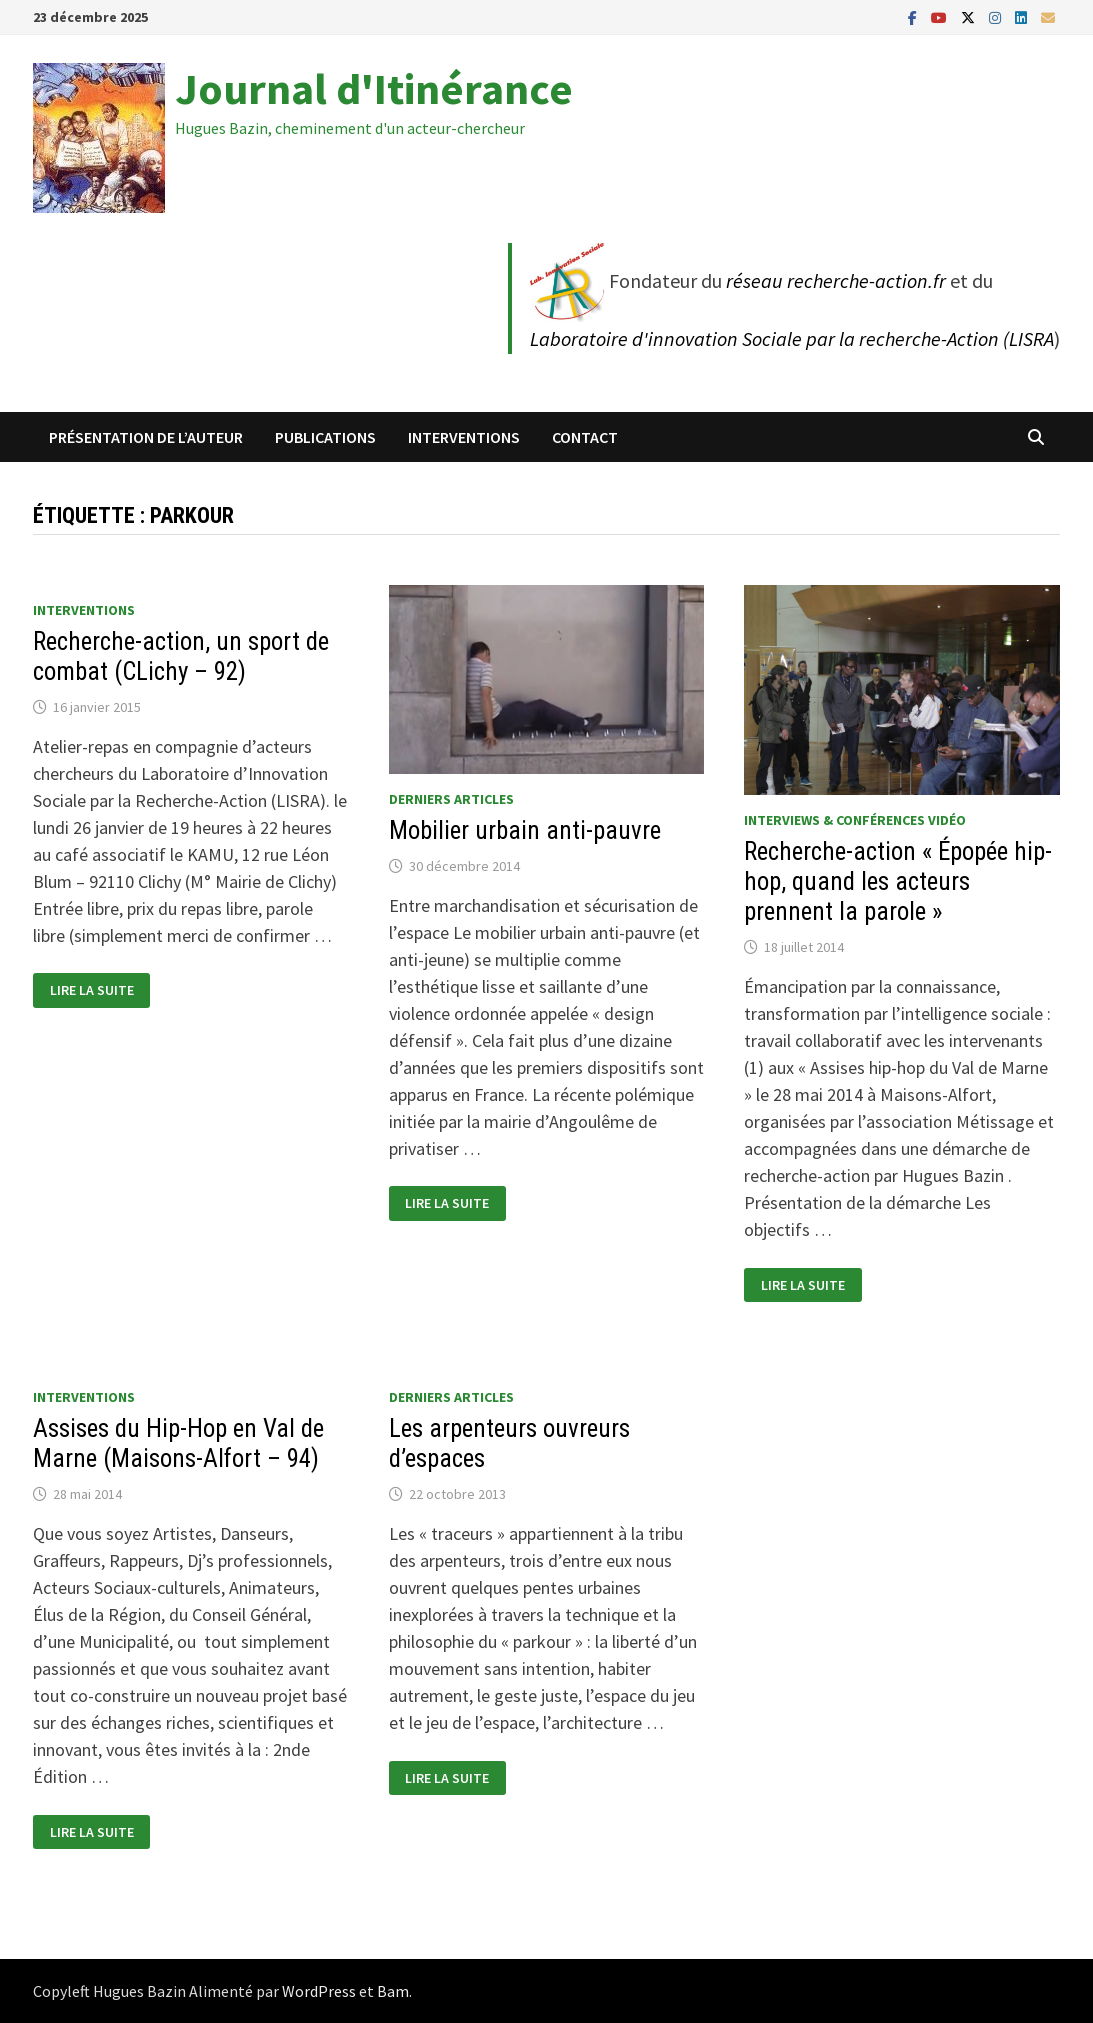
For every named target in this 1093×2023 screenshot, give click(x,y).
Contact (585, 437)
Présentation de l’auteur (146, 437)
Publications (325, 437)
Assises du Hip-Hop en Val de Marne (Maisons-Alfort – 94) (178, 1443)
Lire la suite (91, 990)
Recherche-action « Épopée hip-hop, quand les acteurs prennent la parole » (898, 881)
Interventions (464, 437)
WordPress (319, 1991)
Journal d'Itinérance (374, 88)
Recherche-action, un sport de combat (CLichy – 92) (181, 656)
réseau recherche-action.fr (836, 280)
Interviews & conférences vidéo (855, 820)
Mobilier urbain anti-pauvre (525, 830)
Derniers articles (451, 799)
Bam (393, 1991)
